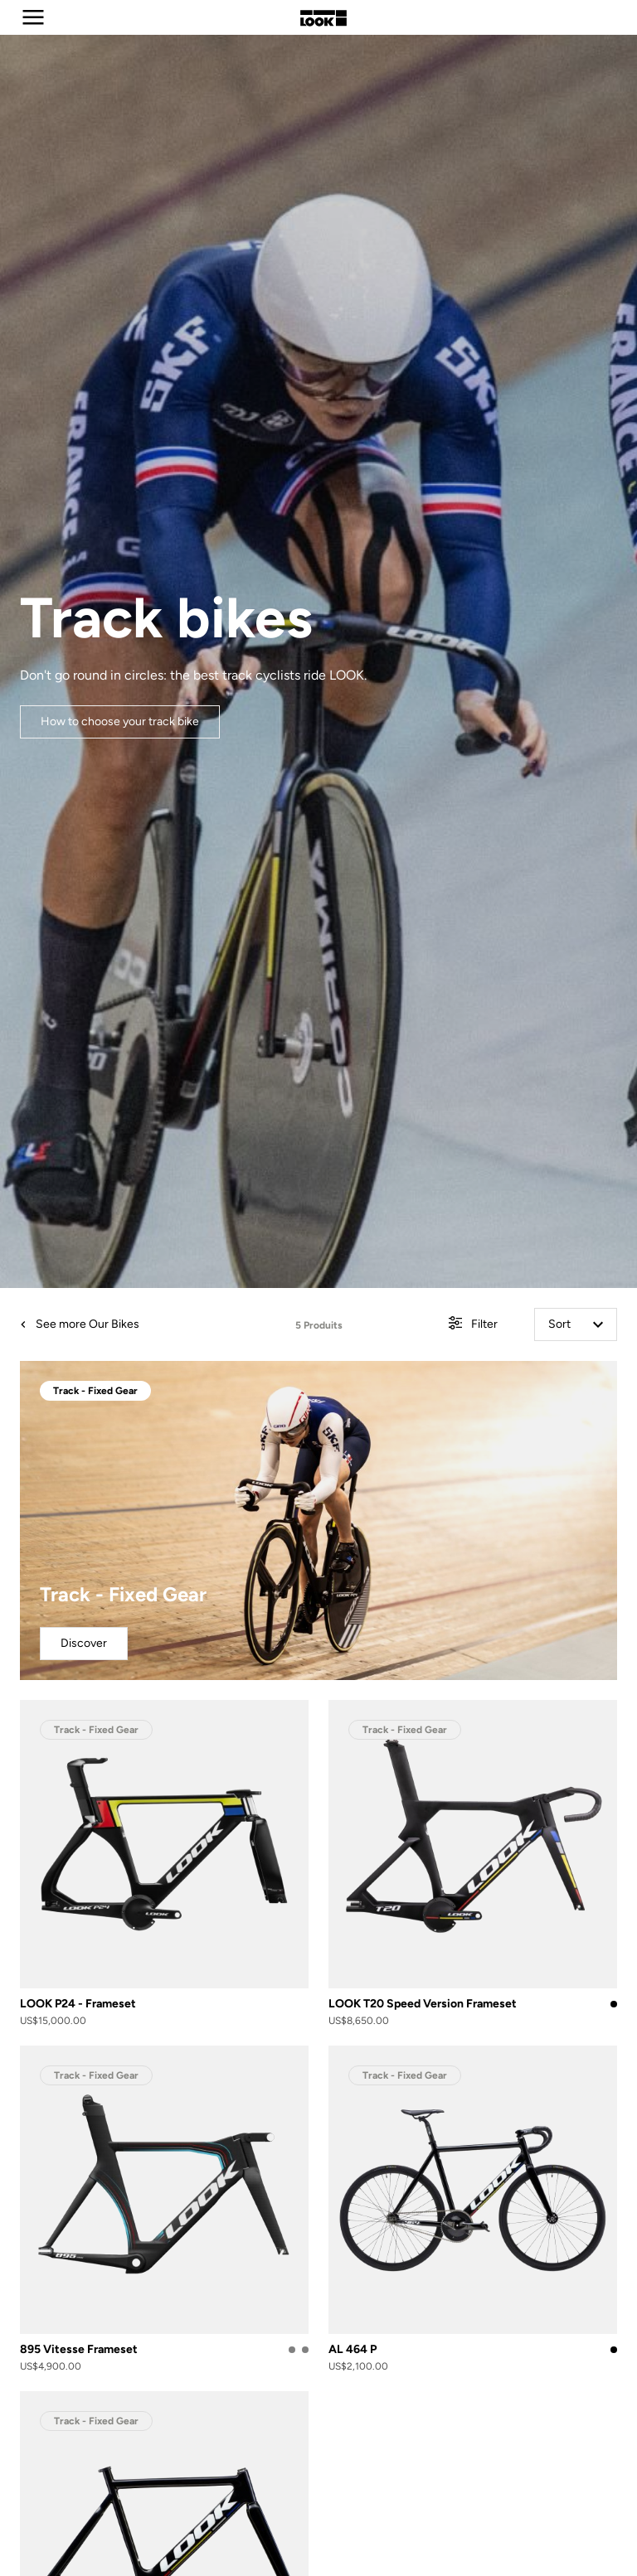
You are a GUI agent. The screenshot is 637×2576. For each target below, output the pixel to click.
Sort (575, 1324)
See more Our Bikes (79, 1324)
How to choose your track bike (120, 721)
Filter (473, 1325)
